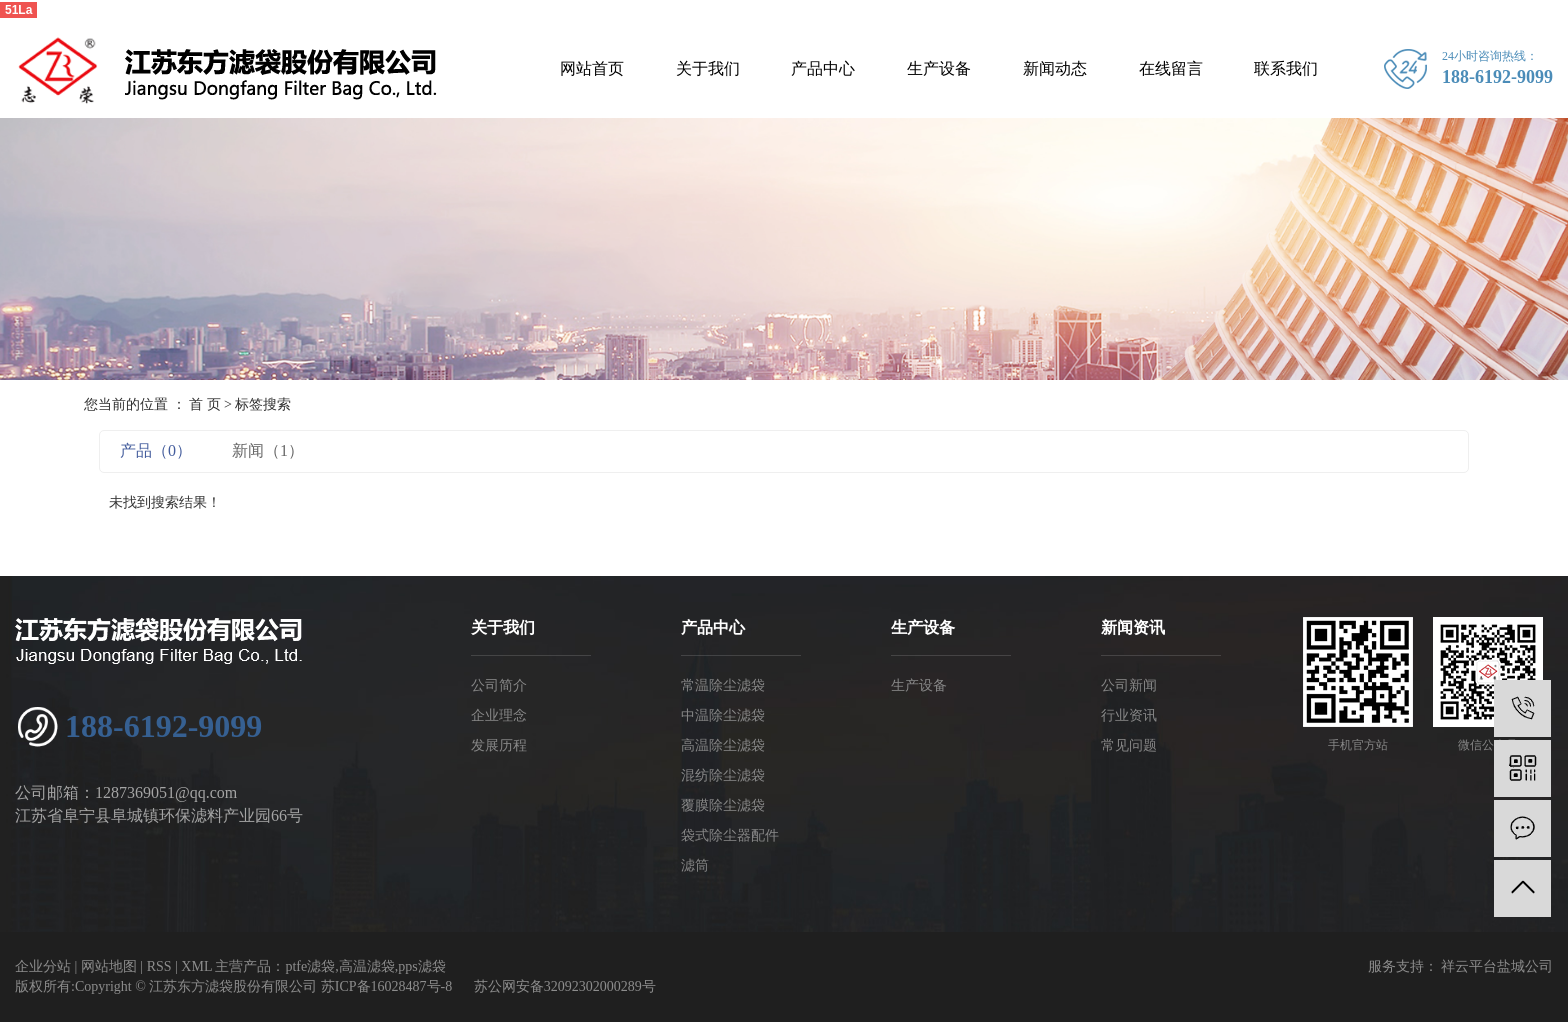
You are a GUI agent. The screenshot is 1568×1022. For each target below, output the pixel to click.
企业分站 (43, 966)
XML (196, 966)
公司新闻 (1129, 685)
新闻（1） (268, 450)
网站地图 (109, 966)
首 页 (205, 404)
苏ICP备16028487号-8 (386, 986)
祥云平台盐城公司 (1496, 966)
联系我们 (1286, 68)
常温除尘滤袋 (723, 685)
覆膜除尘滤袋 (723, 805)
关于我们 (708, 68)
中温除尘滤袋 (723, 715)
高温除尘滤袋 (723, 745)
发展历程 (499, 745)
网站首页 (592, 68)
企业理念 (499, 715)
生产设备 (939, 68)
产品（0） (156, 450)
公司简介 (499, 685)
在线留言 (1171, 68)
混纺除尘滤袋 (723, 775)
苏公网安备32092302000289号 (565, 986)
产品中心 (823, 68)
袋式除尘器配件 (730, 835)
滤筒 (695, 865)
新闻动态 (1055, 68)
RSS (159, 966)
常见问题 (1129, 745)
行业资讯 (1129, 715)
